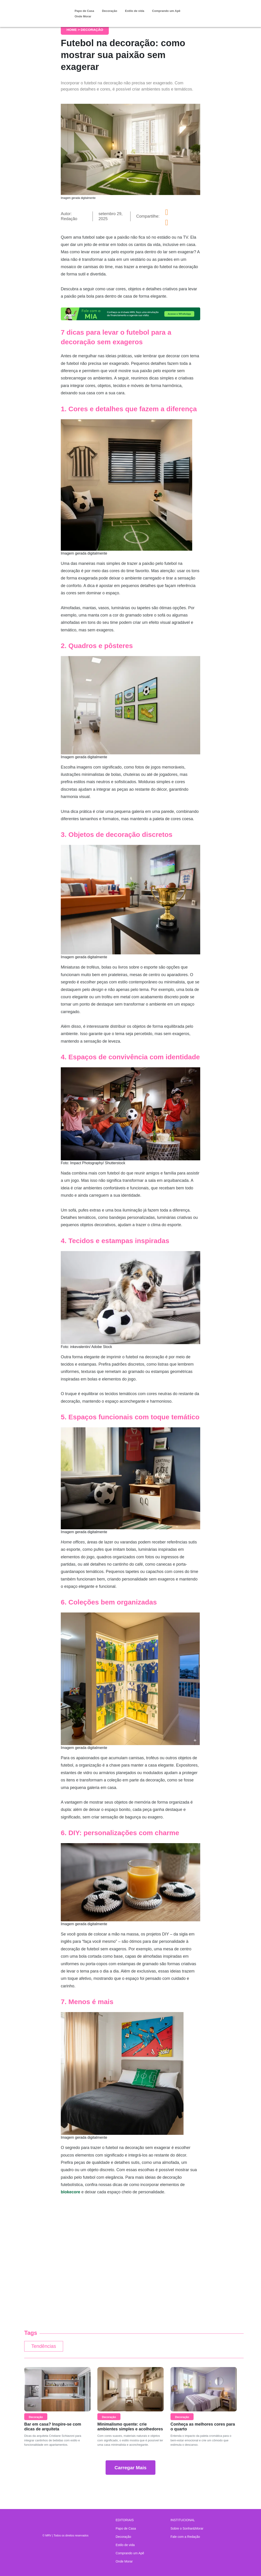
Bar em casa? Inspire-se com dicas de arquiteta (52, 2427)
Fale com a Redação (185, 2537)
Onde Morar (83, 16)
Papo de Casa (84, 11)
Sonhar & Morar (47, 10)
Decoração (109, 11)
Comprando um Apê (166, 11)
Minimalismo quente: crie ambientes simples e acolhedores (130, 2427)
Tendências (44, 2346)
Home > (74, 30)
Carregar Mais (130, 2468)
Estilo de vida (134, 11)
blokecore (70, 2192)
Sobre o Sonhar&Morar (186, 2528)
